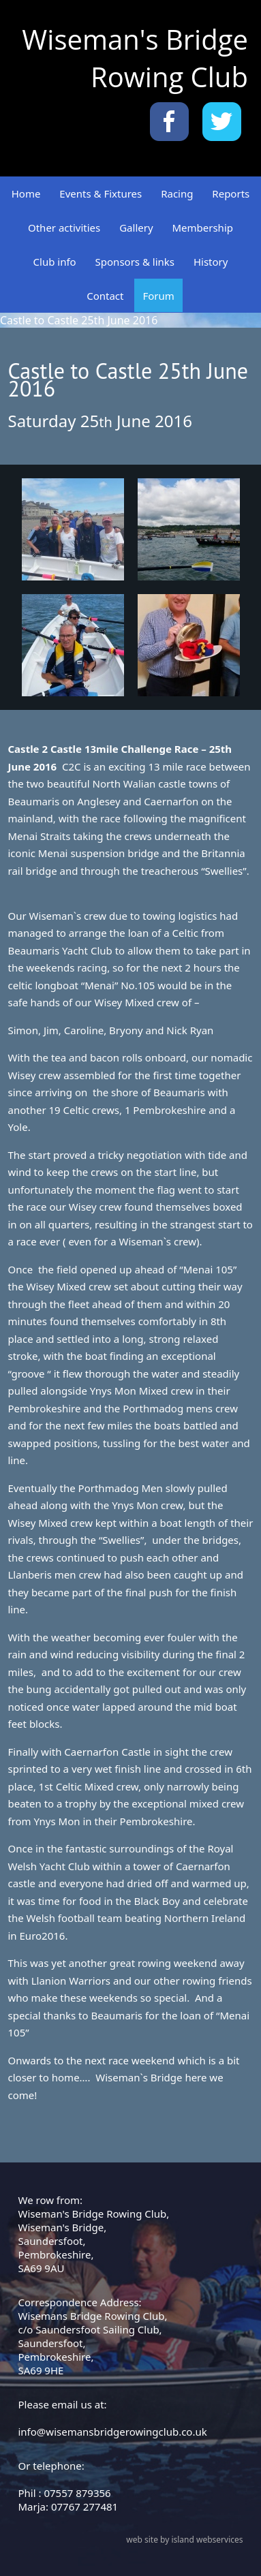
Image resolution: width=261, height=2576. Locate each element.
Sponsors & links (134, 261)
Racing (177, 193)
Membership (202, 227)
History (211, 261)
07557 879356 (77, 2493)
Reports (230, 193)
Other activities (64, 227)
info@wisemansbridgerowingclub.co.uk (112, 2431)
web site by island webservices (184, 2539)
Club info (54, 261)
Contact (105, 295)
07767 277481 (84, 2506)
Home (26, 193)
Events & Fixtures (100, 193)
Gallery (136, 227)
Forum (158, 295)
